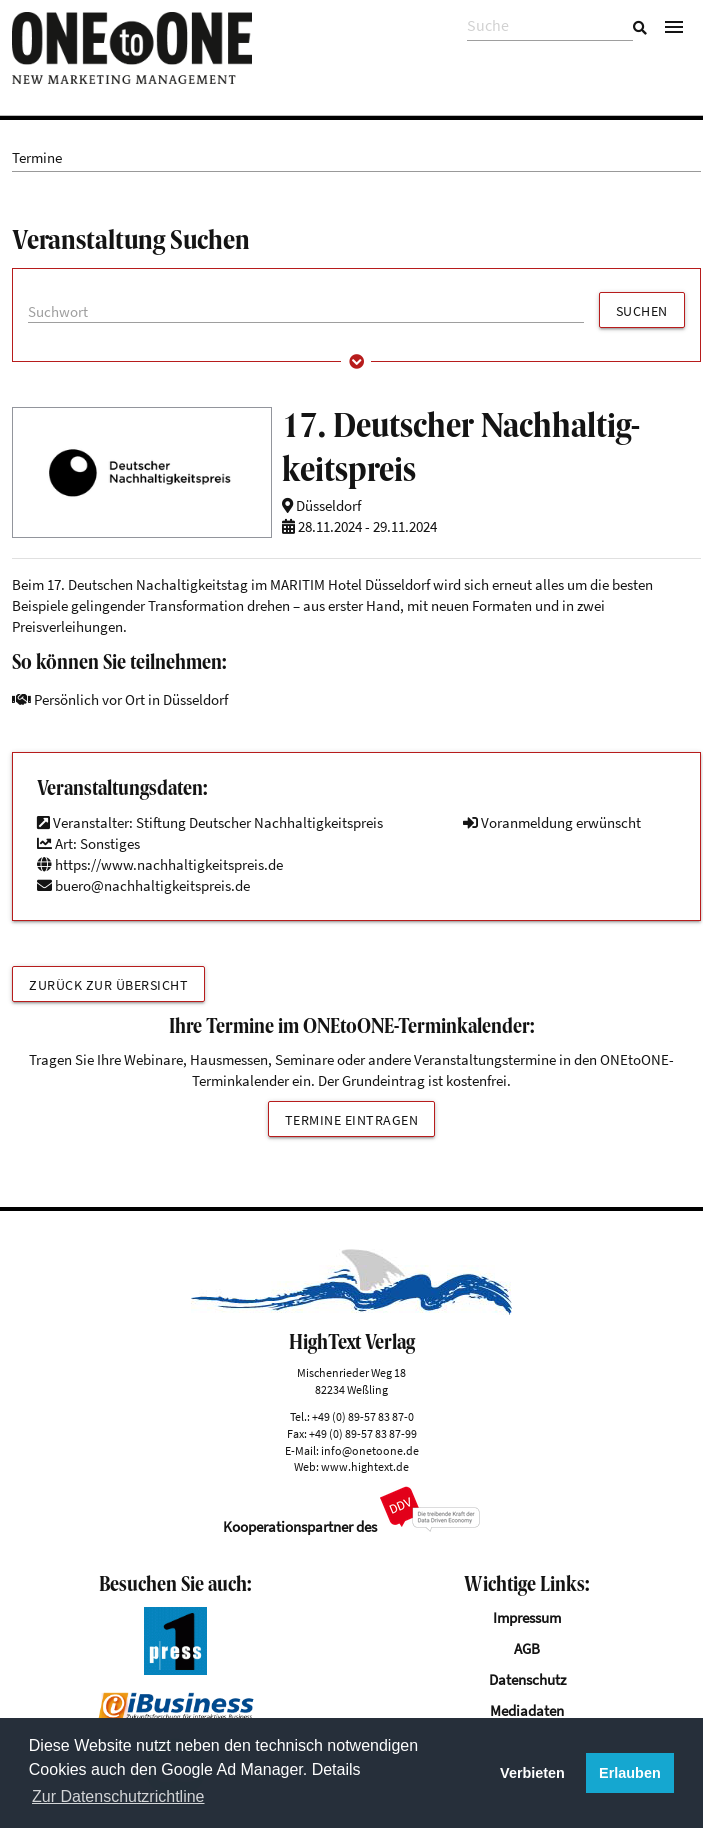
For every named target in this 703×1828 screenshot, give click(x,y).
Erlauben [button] (630, 1773)
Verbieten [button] (532, 1773)
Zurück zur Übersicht (108, 985)
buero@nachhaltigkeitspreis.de (152, 885)
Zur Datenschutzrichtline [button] (118, 1796)
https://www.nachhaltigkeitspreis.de (160, 864)
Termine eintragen (352, 1120)
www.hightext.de (365, 1466)
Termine (37, 157)
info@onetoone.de (370, 1450)
